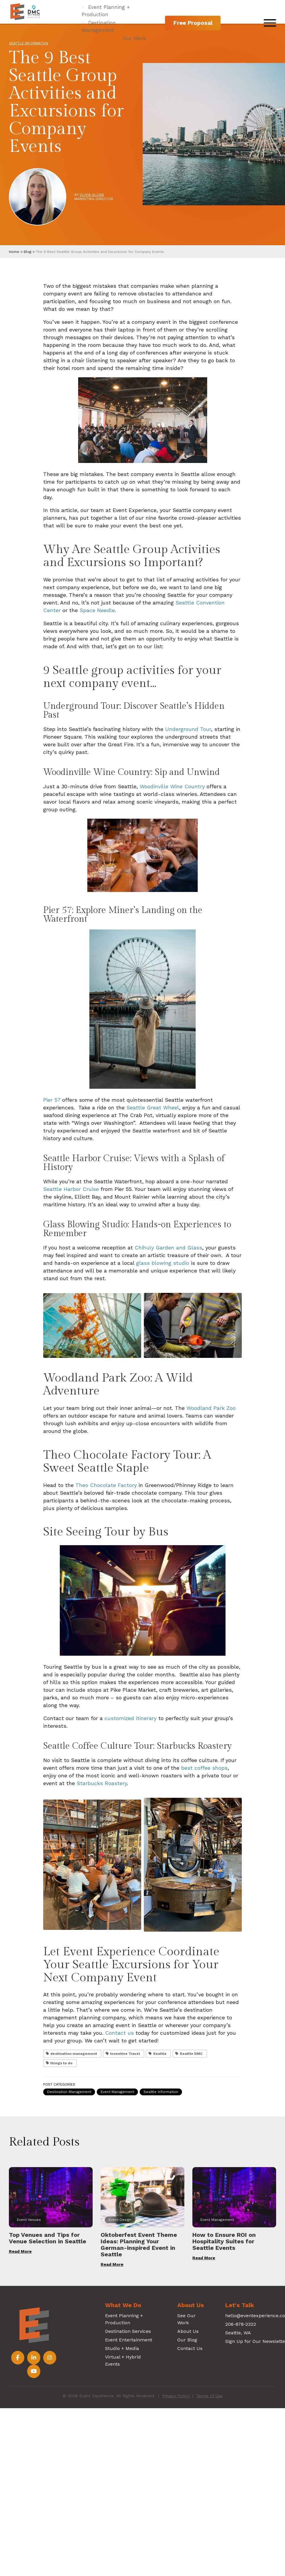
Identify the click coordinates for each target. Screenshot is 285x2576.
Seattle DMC (191, 2054)
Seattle (160, 2054)
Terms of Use (209, 2395)
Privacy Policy (176, 2395)
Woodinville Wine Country (172, 786)
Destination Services (128, 2331)
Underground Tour (188, 729)
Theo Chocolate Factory (106, 1485)
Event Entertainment (128, 2340)
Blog (27, 252)
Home (14, 252)
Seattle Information (28, 43)
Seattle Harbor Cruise (71, 1189)
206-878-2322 (240, 2324)
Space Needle (97, 610)
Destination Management (99, 26)
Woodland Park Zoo (211, 1408)
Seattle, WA (238, 2333)
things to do (61, 2063)
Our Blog (187, 2340)
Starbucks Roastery (102, 1783)
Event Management (117, 2092)
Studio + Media (122, 2348)
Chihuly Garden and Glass (168, 1247)
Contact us (119, 2033)
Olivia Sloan (92, 195)
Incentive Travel (125, 2054)
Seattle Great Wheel (152, 1107)
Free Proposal (192, 22)
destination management (73, 2054)
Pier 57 (51, 1100)
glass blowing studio (162, 1263)
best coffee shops (204, 1768)
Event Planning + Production (106, 10)
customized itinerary (130, 1718)
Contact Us (189, 2348)
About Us (188, 2331)
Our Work (134, 38)
